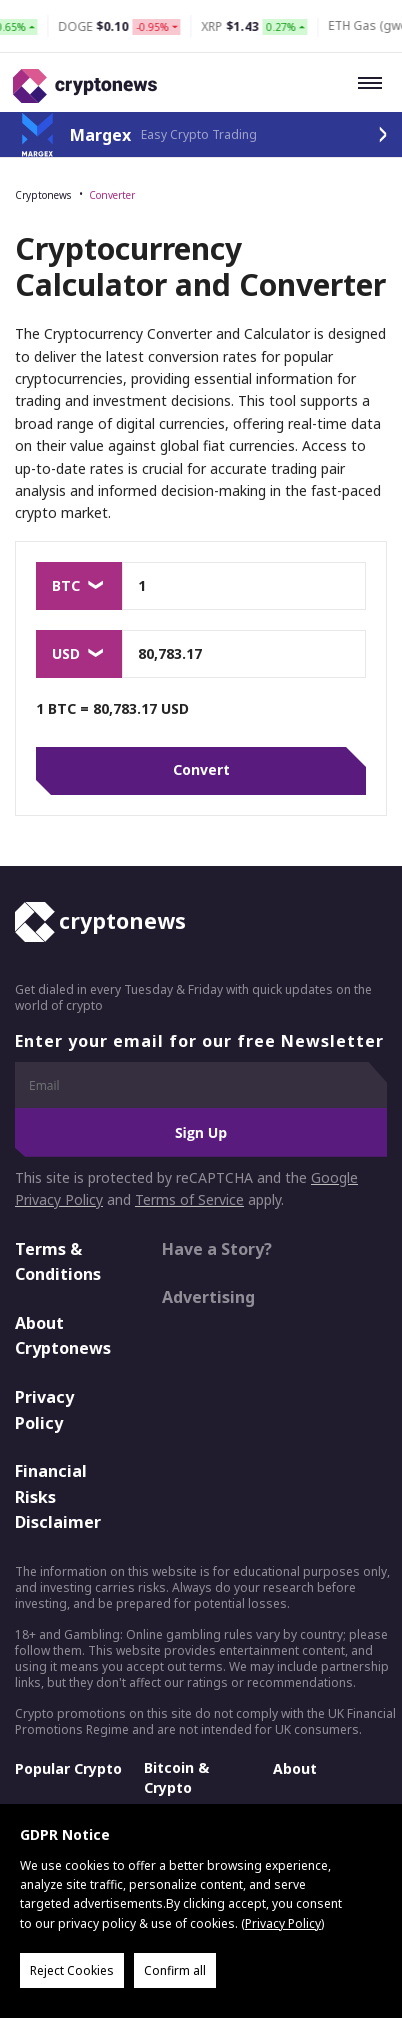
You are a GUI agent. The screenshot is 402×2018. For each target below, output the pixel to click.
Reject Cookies (72, 1970)
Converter (112, 195)
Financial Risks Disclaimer (58, 1497)
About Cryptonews (63, 1336)
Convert (201, 770)
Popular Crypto (68, 1768)
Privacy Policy (44, 1410)
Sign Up (201, 1132)
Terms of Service (189, 1200)
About (295, 1768)
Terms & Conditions (58, 1262)
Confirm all (175, 1970)
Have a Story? (217, 1249)
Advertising (208, 1298)
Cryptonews (43, 195)
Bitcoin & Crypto (176, 1777)
